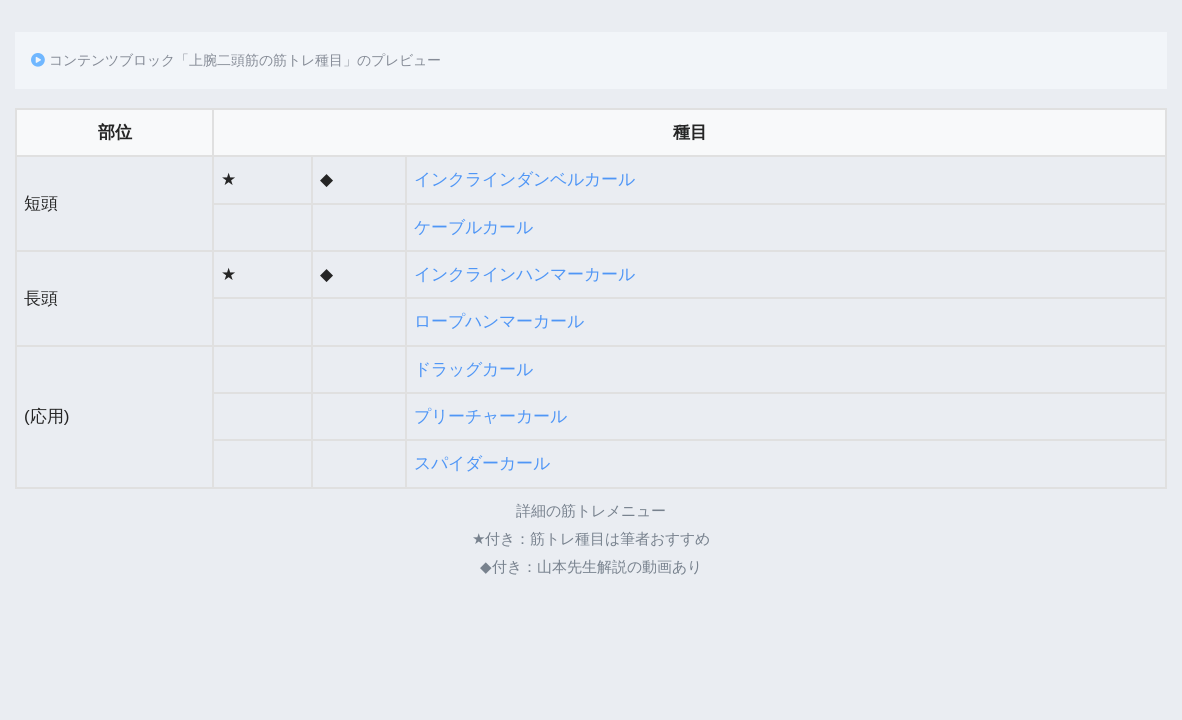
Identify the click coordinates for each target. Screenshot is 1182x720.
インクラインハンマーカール (524, 274)
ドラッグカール (473, 369)
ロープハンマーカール (499, 321)
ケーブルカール (473, 227)
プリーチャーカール (490, 416)
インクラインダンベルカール (524, 179)
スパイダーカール (482, 463)
